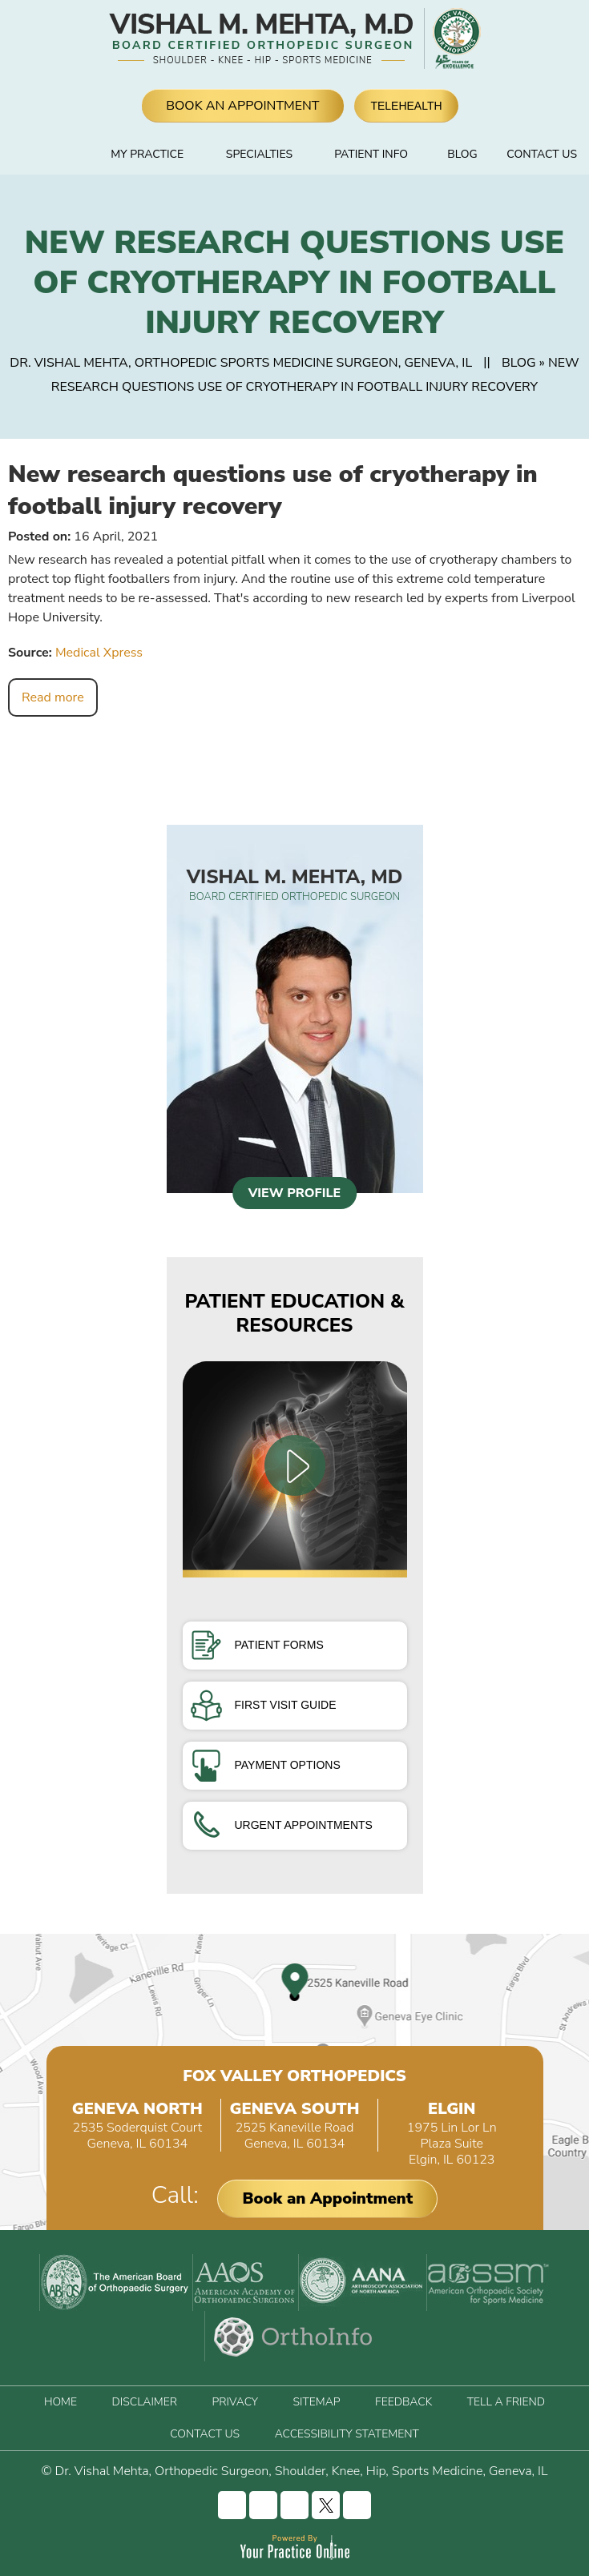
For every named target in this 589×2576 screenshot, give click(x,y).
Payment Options (266, 1764)
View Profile (294, 1193)
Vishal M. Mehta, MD (295, 884)
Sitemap (317, 2401)
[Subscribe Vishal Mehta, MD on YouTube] (357, 2505)
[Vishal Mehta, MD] (263, 38)
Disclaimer (144, 2401)
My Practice (147, 154)
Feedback (403, 2401)
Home (68, 155)
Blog (462, 154)
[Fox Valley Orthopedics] (454, 38)
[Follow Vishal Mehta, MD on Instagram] (263, 2505)
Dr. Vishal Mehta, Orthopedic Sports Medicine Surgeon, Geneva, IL (241, 363)
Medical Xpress (99, 652)
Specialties (259, 154)
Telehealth (406, 105)
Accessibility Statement (347, 2433)
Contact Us (541, 154)
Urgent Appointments (282, 1824)
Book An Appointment (242, 106)
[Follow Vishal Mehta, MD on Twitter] (326, 2505)
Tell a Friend (506, 2401)
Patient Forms (257, 1644)
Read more (53, 697)
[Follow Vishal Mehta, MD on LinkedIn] (294, 2505)
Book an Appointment (327, 2198)
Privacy (235, 2401)
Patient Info (371, 154)
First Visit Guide (264, 1704)
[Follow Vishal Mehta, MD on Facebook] (232, 2505)
